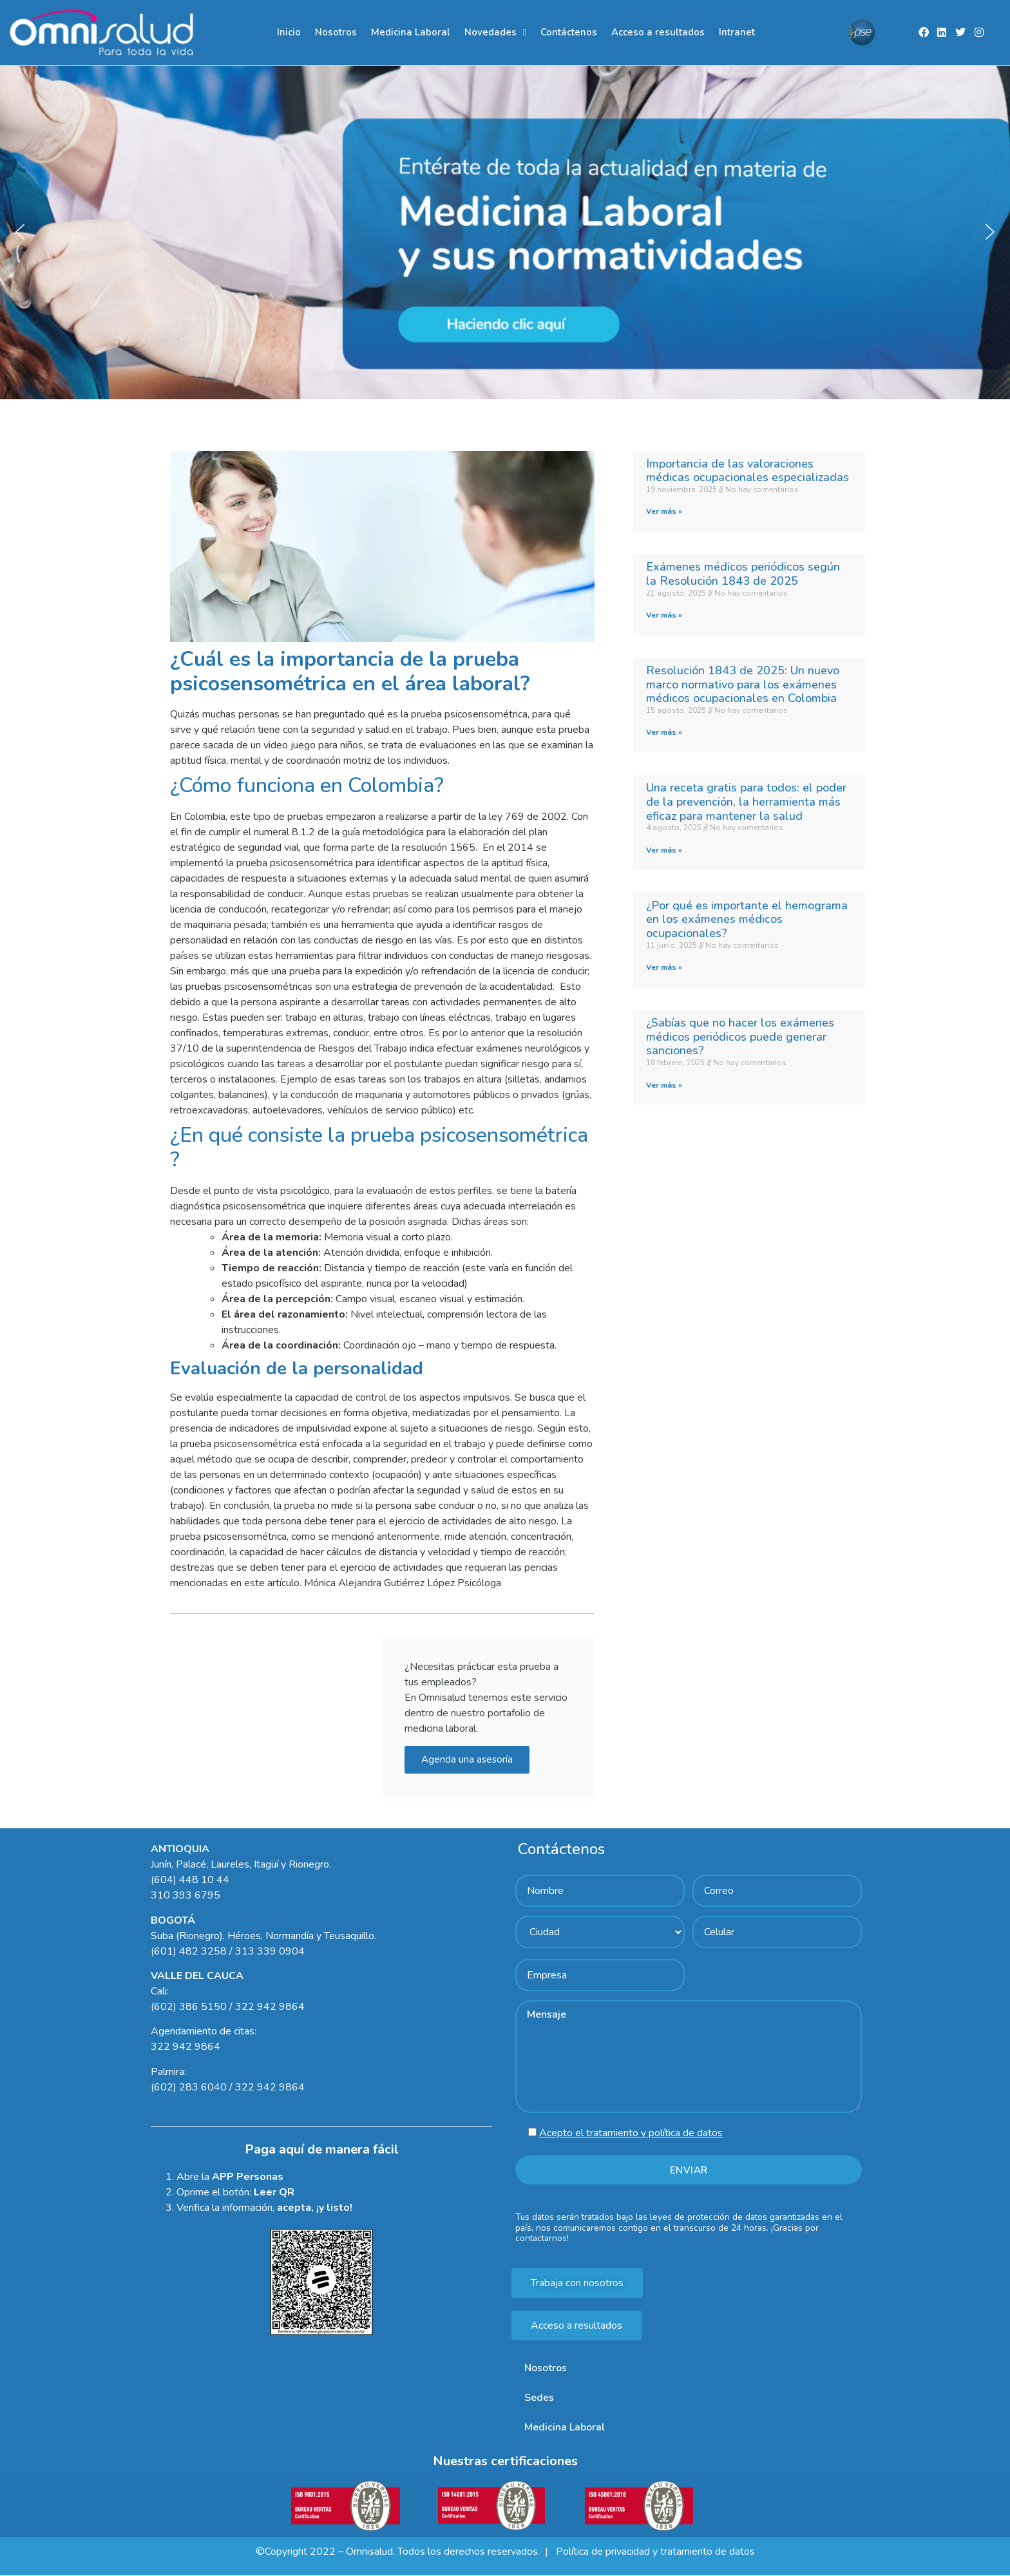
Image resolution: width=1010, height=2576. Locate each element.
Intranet (737, 32)
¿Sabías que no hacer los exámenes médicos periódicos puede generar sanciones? (740, 1037)
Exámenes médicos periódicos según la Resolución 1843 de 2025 (743, 574)
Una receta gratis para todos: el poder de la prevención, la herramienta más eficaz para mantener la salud (746, 802)
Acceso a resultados (658, 32)
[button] (505, 232)
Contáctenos (568, 32)
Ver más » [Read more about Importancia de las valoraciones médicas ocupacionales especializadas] (664, 512)
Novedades (495, 32)
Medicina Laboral (410, 32)
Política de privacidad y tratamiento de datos (654, 2552)
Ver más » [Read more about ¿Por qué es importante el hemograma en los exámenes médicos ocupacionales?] (664, 968)
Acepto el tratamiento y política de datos (631, 2133)
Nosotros (336, 32)
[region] (505, 232)
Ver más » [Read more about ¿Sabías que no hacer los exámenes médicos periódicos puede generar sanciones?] (664, 1085)
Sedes (539, 2398)
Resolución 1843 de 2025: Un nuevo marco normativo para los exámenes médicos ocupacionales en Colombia (742, 684)
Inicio (289, 32)
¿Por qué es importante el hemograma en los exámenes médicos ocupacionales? (747, 919)
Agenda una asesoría (467, 1759)
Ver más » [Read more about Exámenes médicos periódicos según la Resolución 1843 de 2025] (664, 615)
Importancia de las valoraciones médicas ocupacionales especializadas (747, 471)
